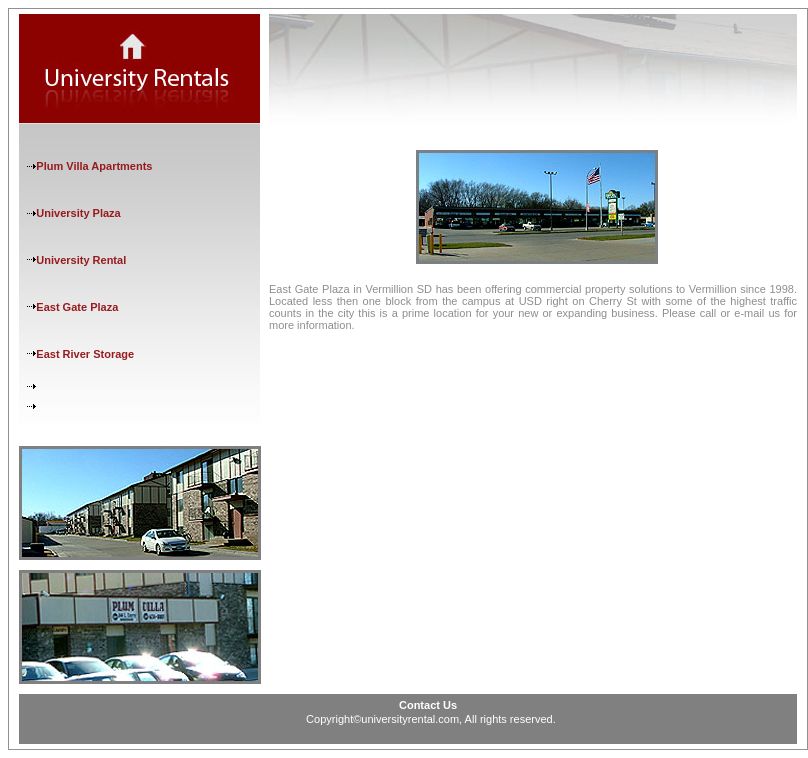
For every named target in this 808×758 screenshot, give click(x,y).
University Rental (81, 260)
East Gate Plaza (77, 307)
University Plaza (78, 213)
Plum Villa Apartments (94, 166)
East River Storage (85, 354)
